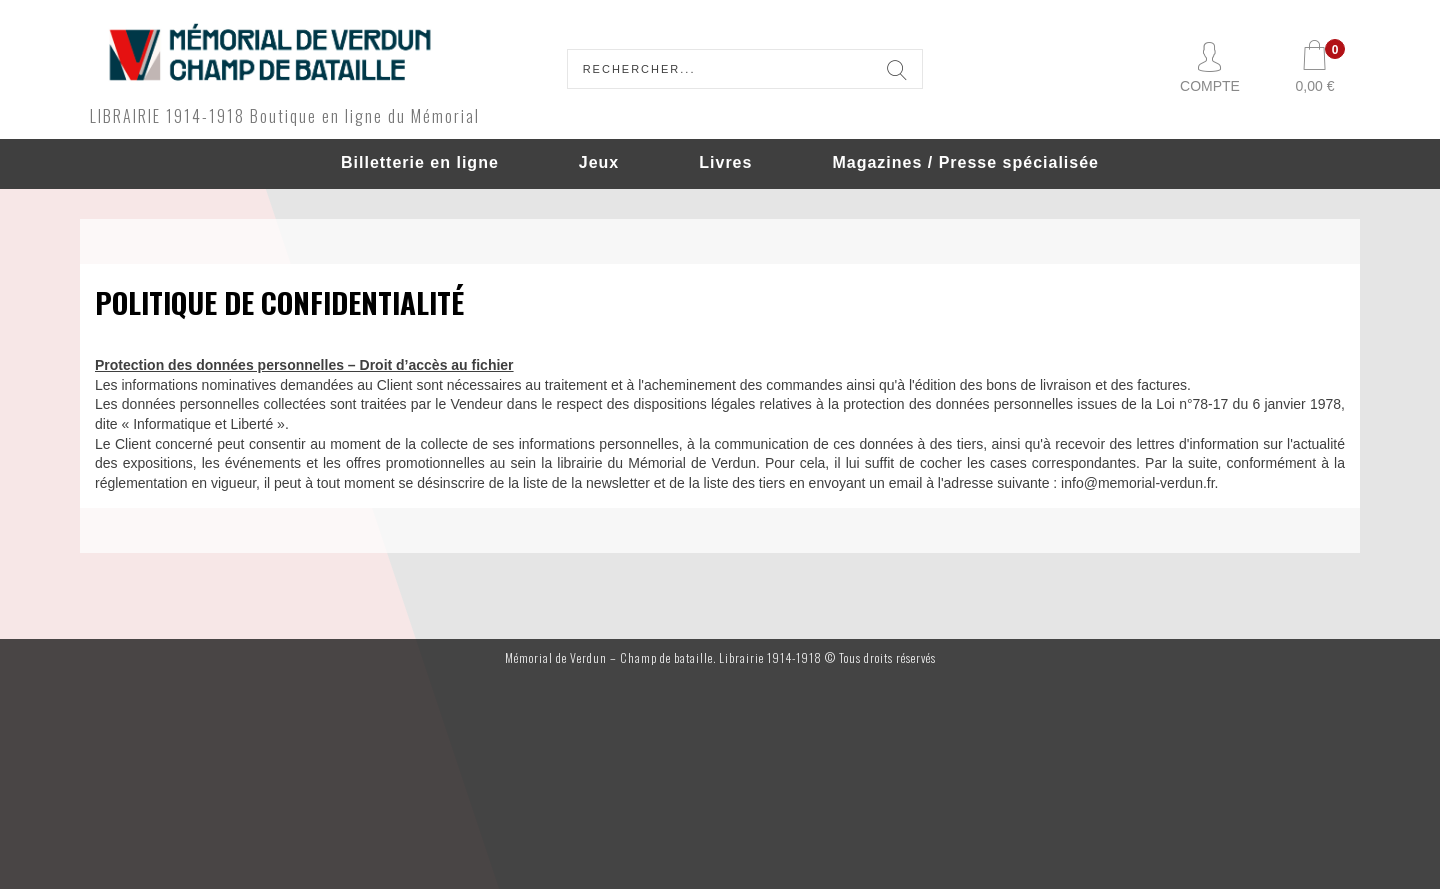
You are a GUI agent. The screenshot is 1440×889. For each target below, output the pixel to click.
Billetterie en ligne (420, 162)
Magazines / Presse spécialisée (965, 162)
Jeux (599, 162)
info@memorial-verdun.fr (1138, 483)
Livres (725, 162)
